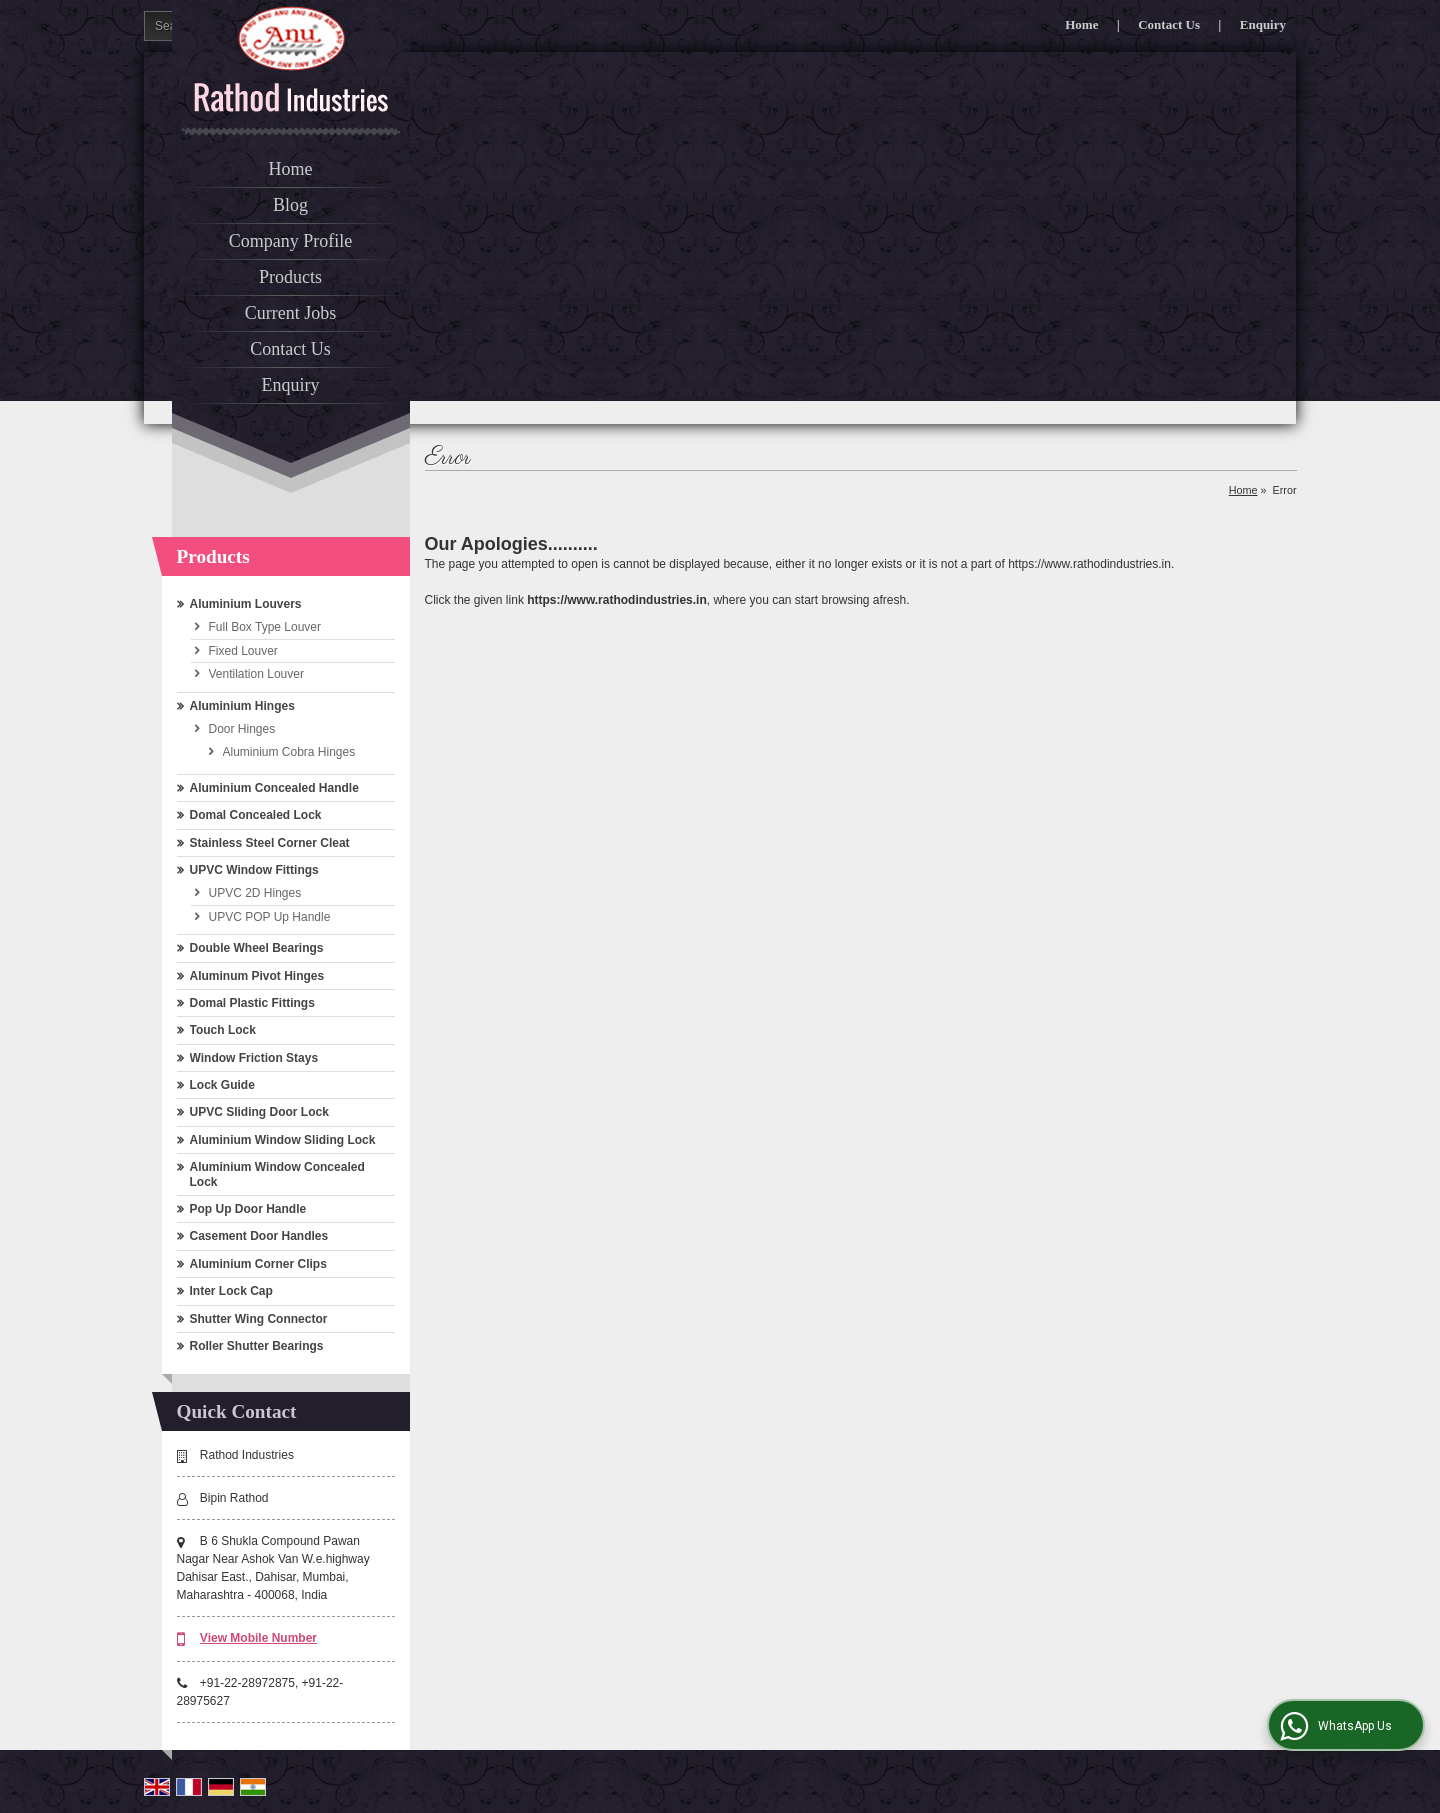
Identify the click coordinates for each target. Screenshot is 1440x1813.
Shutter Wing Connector (259, 1319)
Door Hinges (242, 729)
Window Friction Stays (254, 1058)
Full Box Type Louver (265, 627)
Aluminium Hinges (242, 706)
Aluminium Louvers (246, 604)
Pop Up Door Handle (248, 1209)
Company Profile (291, 241)
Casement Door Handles (259, 1236)
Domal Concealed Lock (256, 815)
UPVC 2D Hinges (255, 893)
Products (290, 277)
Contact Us (1169, 24)
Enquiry (1263, 24)
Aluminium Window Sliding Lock (283, 1140)
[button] (258, 1638)
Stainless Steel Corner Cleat (270, 843)
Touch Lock (223, 1030)
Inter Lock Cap (231, 1291)
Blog (290, 205)
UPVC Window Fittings (254, 870)
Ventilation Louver (256, 674)
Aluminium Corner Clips (258, 1264)
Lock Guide (222, 1085)
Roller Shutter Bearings (257, 1346)
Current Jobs (291, 313)
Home (1081, 24)
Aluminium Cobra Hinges (289, 752)
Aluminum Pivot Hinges (257, 976)
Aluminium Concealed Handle (274, 788)
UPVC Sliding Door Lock (259, 1112)
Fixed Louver (243, 651)
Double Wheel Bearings (257, 948)
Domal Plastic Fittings (252, 1003)
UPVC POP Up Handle (270, 917)
